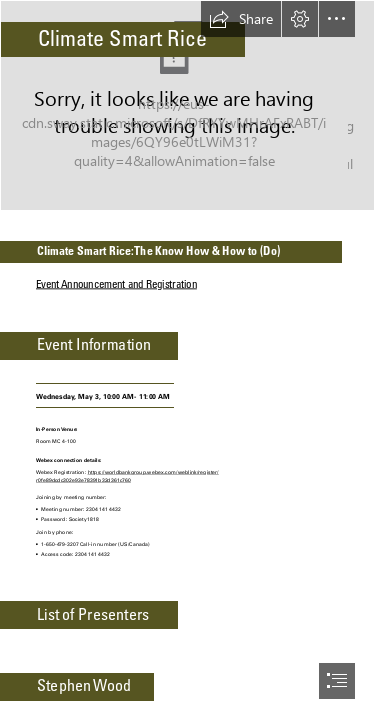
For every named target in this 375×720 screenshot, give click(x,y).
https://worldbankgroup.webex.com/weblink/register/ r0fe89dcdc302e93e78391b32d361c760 (127, 476)
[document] (187, 360)
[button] (241, 19)
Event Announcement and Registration (116, 284)
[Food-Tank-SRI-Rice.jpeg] (187, 105)
